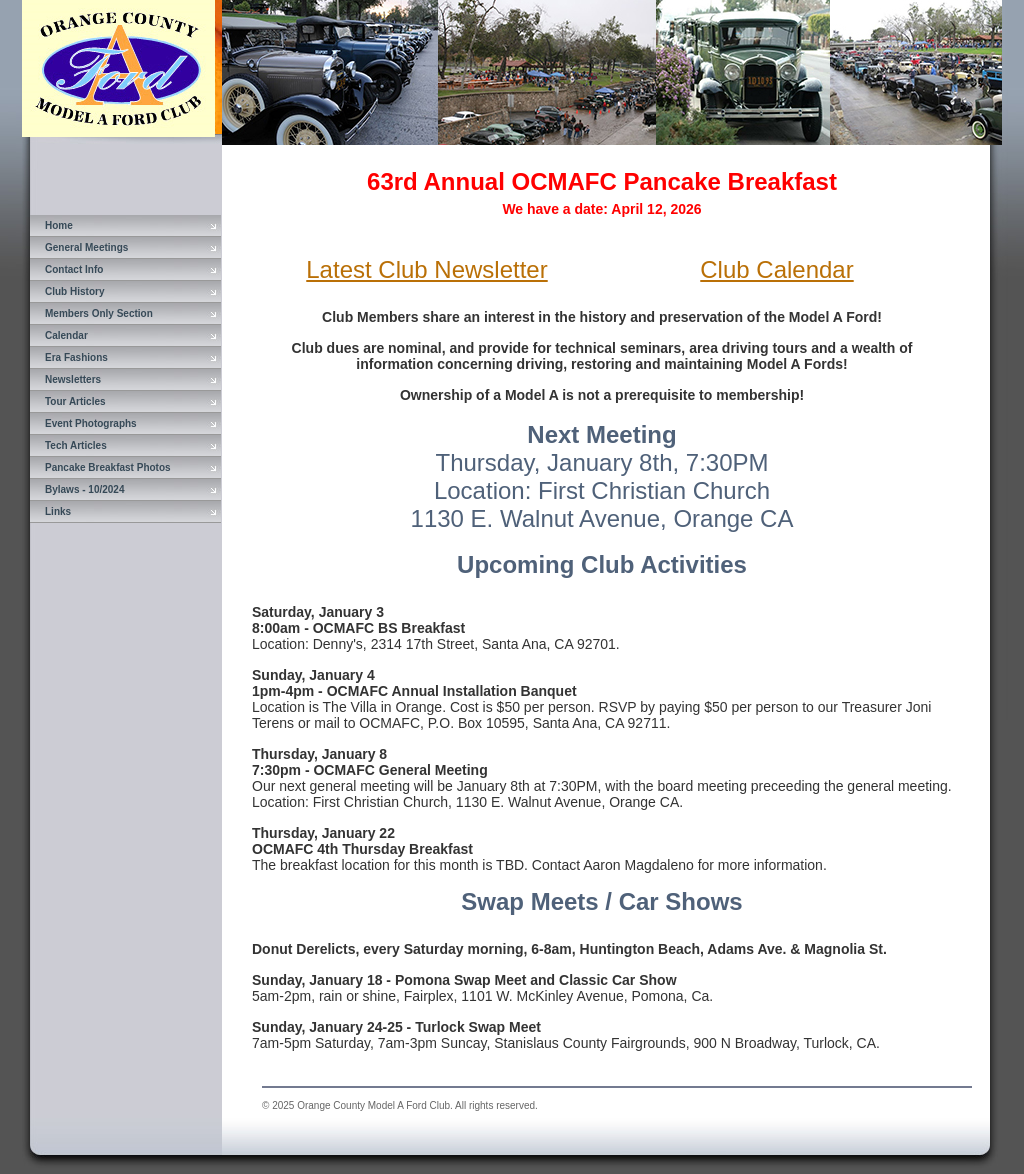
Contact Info (74, 269)
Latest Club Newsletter (426, 269)
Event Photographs (91, 423)
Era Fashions (76, 357)
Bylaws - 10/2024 (85, 489)
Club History (74, 291)
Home (59, 225)
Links (58, 511)
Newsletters (73, 379)
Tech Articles (76, 445)
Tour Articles (75, 401)
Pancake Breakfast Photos (108, 467)
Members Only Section (99, 313)
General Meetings (86, 247)
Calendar (66, 335)
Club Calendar (776, 269)
